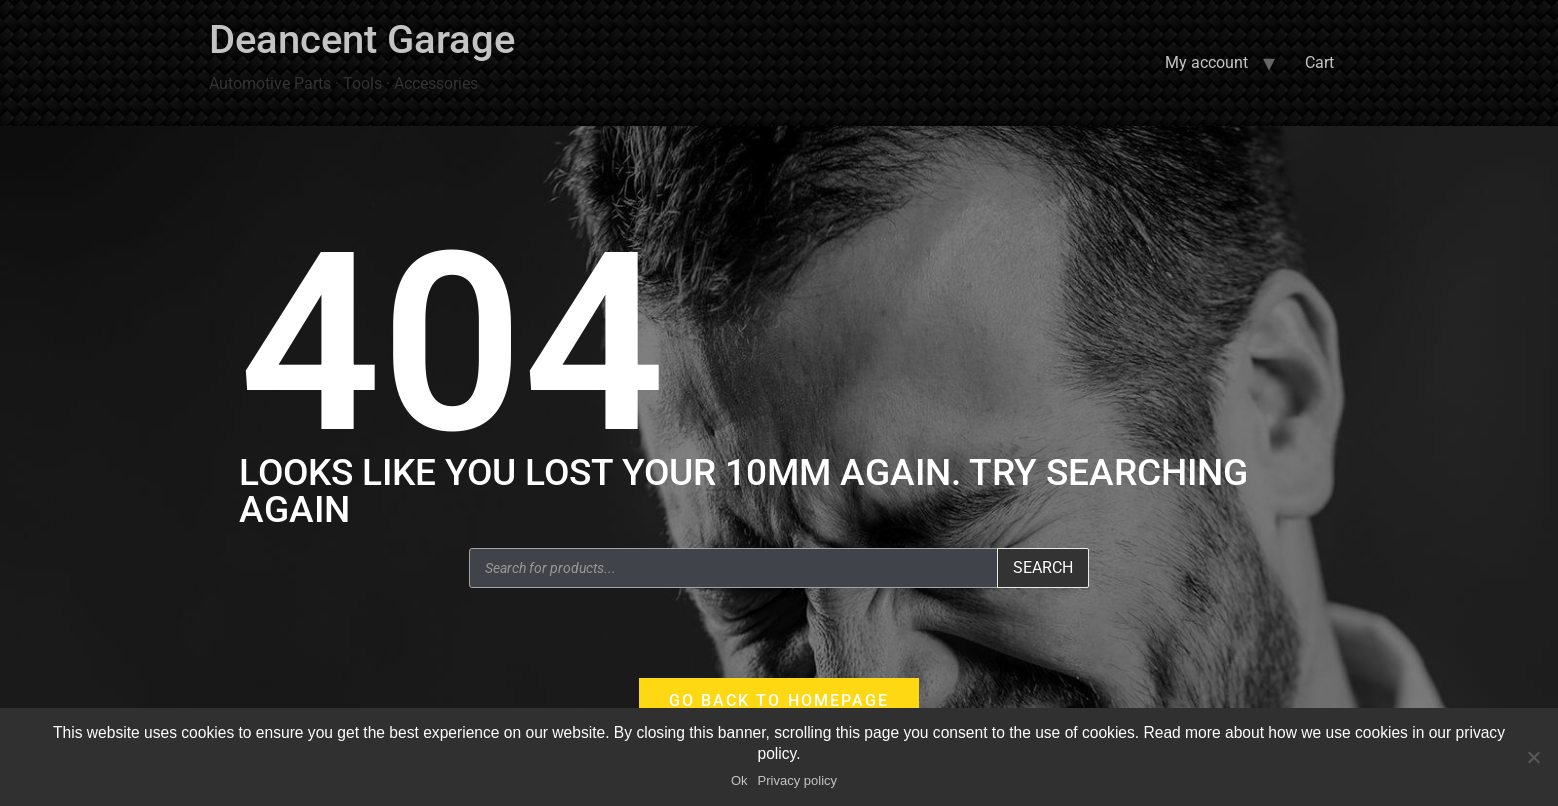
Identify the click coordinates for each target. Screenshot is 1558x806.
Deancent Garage (362, 39)
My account (1206, 62)
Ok (739, 780)
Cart (1319, 62)
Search (1043, 567)
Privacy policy (797, 780)
